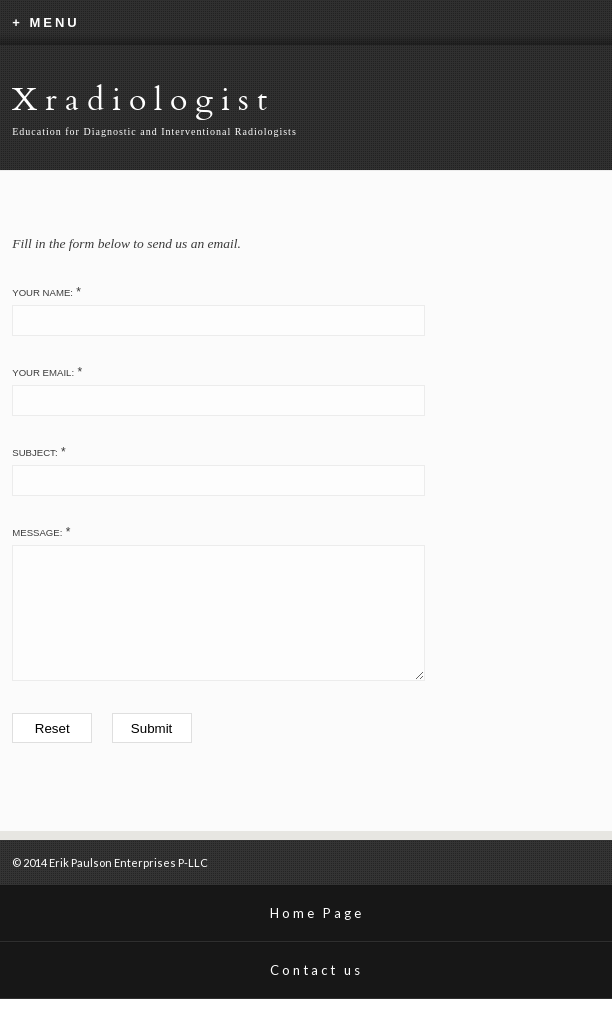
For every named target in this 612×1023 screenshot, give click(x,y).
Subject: (34, 452)
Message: (37, 532)
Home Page (317, 937)
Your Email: (43, 372)
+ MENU (45, 22)
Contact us (316, 994)
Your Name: (42, 292)
